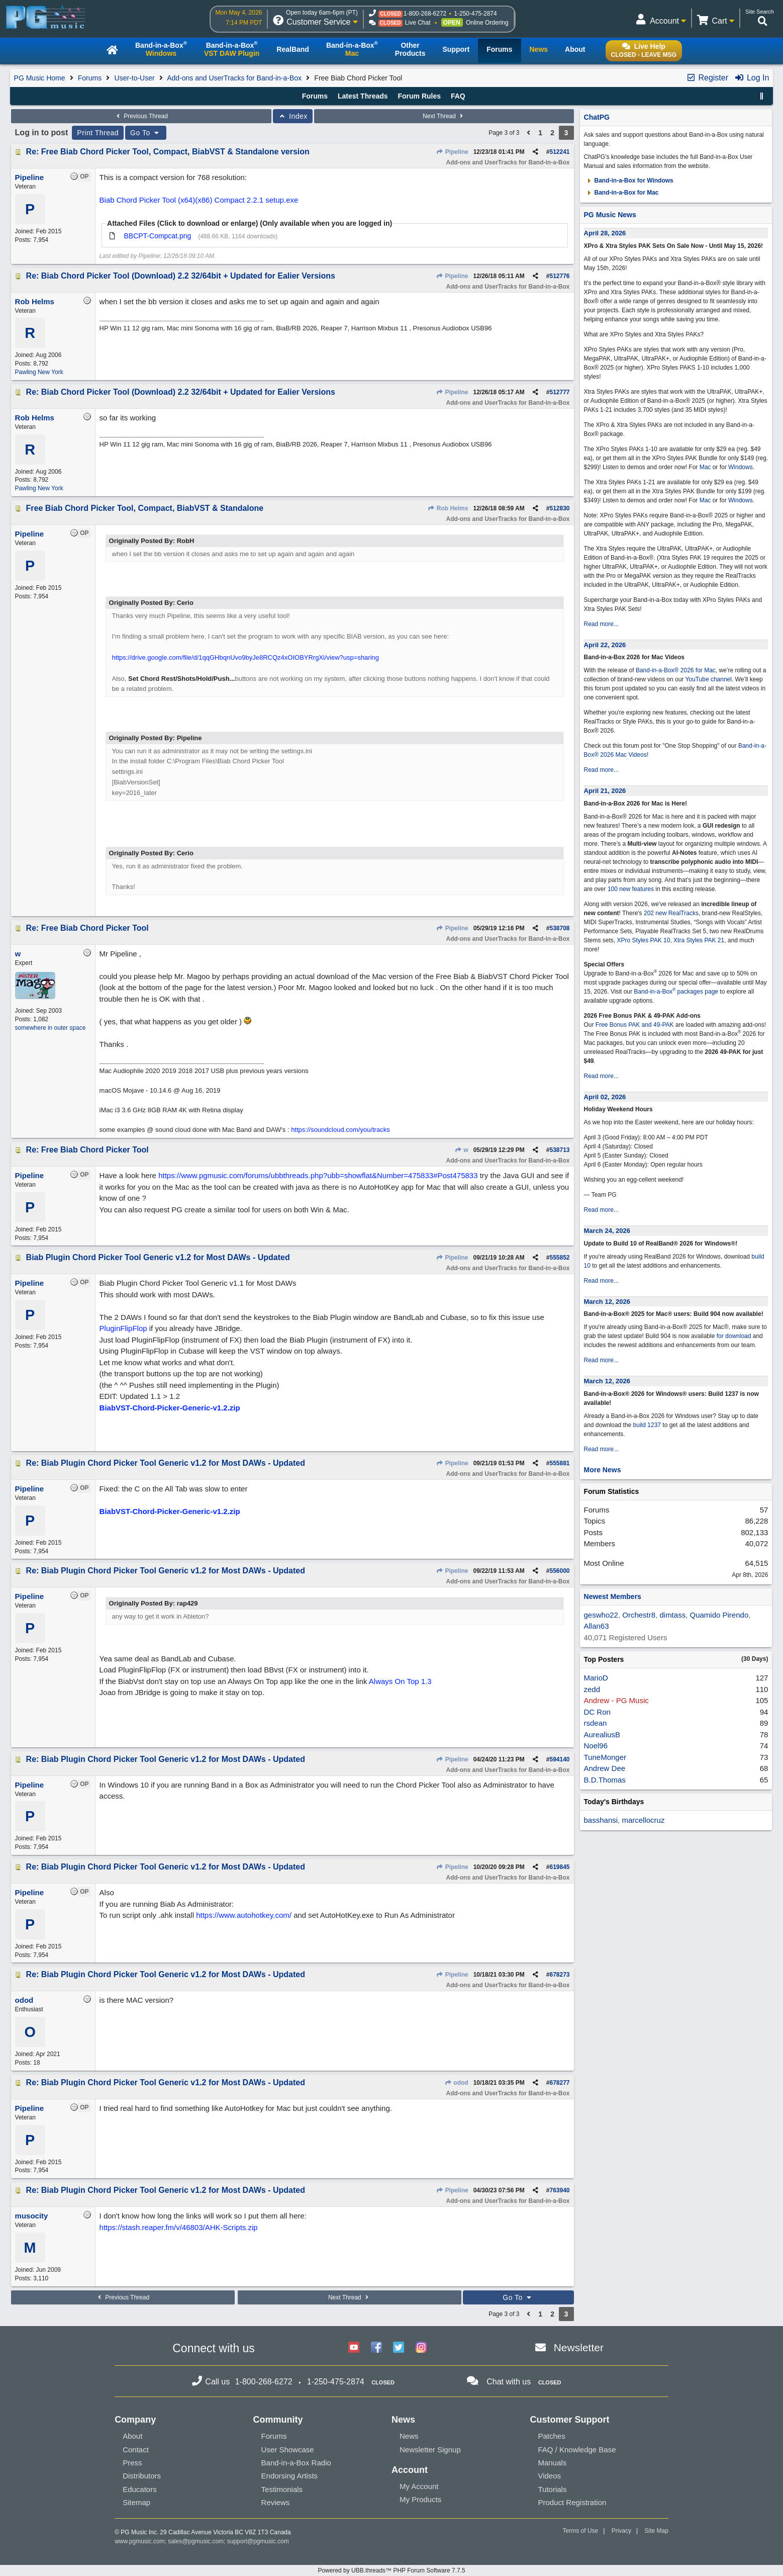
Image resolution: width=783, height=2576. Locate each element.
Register (707, 77)
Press (132, 2462)
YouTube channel (708, 679)
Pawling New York (39, 372)
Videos (549, 2475)
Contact (136, 2449)
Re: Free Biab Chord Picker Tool (87, 928)
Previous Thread (141, 116)
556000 (559, 1570)
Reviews (275, 2502)
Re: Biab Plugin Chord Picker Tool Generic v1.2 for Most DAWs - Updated (165, 1463)
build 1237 (647, 1425)
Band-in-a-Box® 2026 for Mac (676, 670)
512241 (559, 151)
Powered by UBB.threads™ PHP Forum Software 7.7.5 (391, 2570)
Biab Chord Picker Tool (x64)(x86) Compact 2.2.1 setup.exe (199, 200)
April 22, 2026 (605, 645)
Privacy (621, 2530)
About (132, 2436)
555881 (559, 1463)
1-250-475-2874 (475, 13)
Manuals (552, 2462)
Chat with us (508, 2381)
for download (734, 1336)
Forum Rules (419, 96)
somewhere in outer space (50, 1027)
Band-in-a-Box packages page (676, 991)
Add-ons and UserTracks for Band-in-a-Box (234, 78)
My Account (419, 2486)
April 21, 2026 (605, 790)
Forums (90, 78)
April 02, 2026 (605, 1097)
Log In (751, 77)
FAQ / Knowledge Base (577, 2449)
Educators (140, 2489)
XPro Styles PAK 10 (643, 940)
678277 (559, 2082)
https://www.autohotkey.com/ (243, 1915)
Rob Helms (447, 508)
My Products (420, 2499)
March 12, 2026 (607, 1301)
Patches (551, 2436)
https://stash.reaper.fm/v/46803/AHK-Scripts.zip (179, 2227)
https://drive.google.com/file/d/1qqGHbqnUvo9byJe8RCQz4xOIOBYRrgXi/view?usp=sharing (245, 657)
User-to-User (135, 78)
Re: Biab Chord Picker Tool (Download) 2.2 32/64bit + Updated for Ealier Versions (180, 276)
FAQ (458, 96)
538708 (559, 928)
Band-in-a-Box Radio (296, 2462)
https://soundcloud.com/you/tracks (340, 1129)
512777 (559, 392)
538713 (559, 1149)
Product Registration (572, 2502)
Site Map (656, 2530)
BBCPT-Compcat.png (157, 236)
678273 (559, 1974)
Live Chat (418, 22)
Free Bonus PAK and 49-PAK (635, 1024)
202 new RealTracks (671, 913)
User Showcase (287, 2449)
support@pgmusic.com (258, 2541)
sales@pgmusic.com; (197, 2541)
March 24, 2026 (607, 1230)
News (409, 2436)
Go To (145, 133)
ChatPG (597, 117)
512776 (559, 276)
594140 (559, 1759)
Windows (740, 467)
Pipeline (452, 151)
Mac (705, 467)
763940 (559, 2190)
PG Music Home (39, 78)
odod (456, 2082)
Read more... (601, 624)
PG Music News (610, 215)
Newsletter (579, 2347)
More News (602, 1470)
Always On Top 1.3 (400, 1681)
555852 (559, 1257)
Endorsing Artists (289, 2475)
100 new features (631, 889)
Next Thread (444, 116)
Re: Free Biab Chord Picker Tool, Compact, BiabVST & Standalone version (168, 151)
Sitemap (136, 2502)
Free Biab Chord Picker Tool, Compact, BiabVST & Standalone (145, 508)
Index (293, 116)
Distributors (142, 2475)
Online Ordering (487, 22)
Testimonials (282, 2489)
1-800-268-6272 (425, 13)
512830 (559, 508)
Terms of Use (581, 2530)
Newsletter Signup (430, 2449)
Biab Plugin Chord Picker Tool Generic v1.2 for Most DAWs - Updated (158, 1257)
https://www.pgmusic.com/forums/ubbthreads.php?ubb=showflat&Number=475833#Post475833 (317, 1175)
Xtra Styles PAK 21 (698, 940)
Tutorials (552, 2489)
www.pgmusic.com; (140, 2541)
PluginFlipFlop (123, 1328)
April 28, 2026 (605, 233)
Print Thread (98, 133)
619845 (559, 1867)
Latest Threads (363, 96)
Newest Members (612, 1596)
